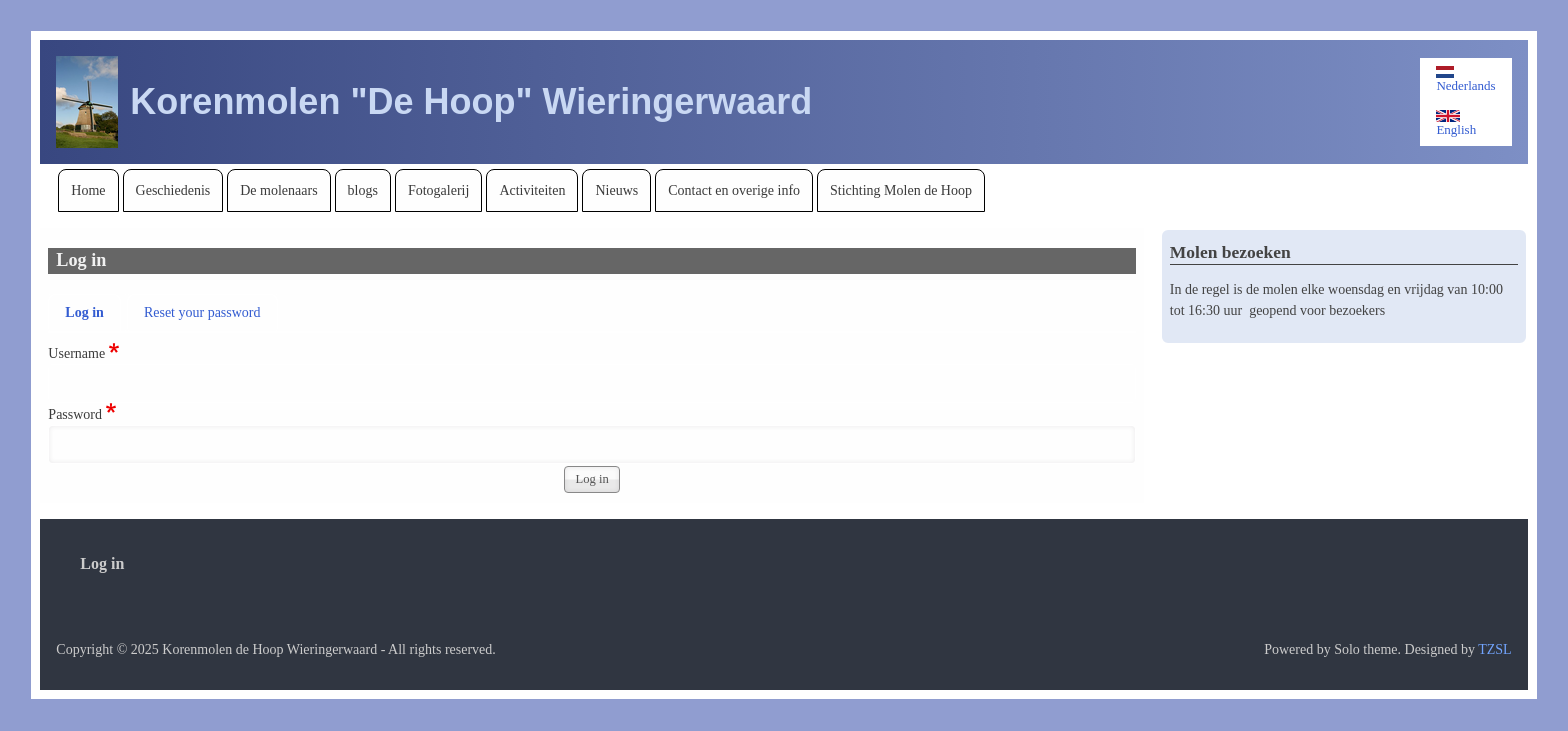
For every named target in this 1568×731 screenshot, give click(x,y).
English (1456, 123)
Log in (84, 312)
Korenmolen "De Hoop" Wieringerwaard (471, 101)
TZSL (1494, 649)
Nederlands (1465, 79)
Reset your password (202, 312)
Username (76, 353)
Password (75, 414)
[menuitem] (88, 190)
